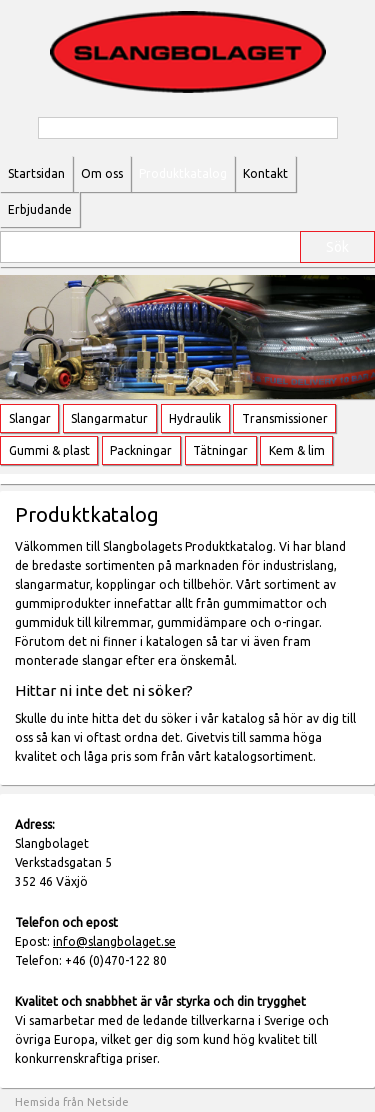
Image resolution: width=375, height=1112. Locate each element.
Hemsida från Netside (72, 1102)
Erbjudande (40, 209)
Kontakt (265, 173)
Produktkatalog (183, 173)
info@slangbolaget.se (114, 941)
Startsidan (36, 173)
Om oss (102, 173)
